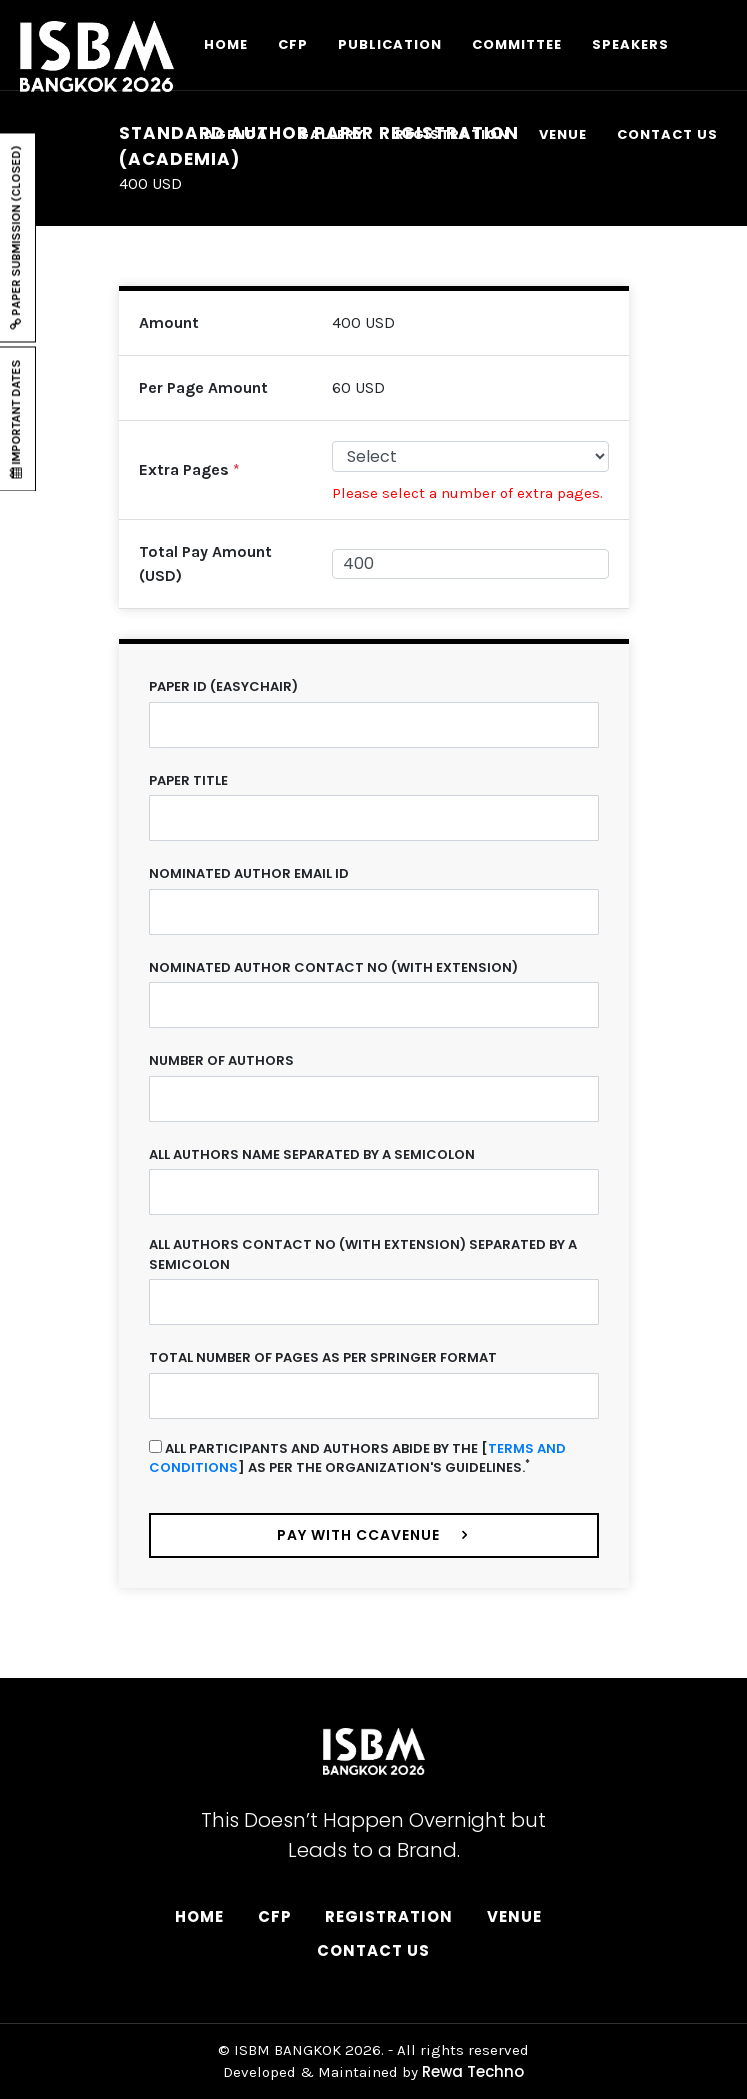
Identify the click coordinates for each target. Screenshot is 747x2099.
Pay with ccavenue (359, 1535)
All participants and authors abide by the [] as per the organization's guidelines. (357, 1458)
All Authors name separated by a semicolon (312, 1154)
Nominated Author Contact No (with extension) (333, 967)
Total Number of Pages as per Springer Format (323, 1357)
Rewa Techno (473, 2071)
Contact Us (373, 1950)
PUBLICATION (390, 44)
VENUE (563, 134)
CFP (293, 44)
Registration (389, 1916)
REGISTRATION (452, 134)
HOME (226, 44)
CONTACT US (667, 134)
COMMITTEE (517, 44)
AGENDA (236, 134)
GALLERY (331, 134)
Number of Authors (221, 1060)
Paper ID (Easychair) (223, 686)
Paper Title (188, 780)
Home (199, 1916)
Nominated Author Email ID (249, 873)
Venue (514, 1916)
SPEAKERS (630, 44)
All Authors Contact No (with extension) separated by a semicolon (363, 1254)
